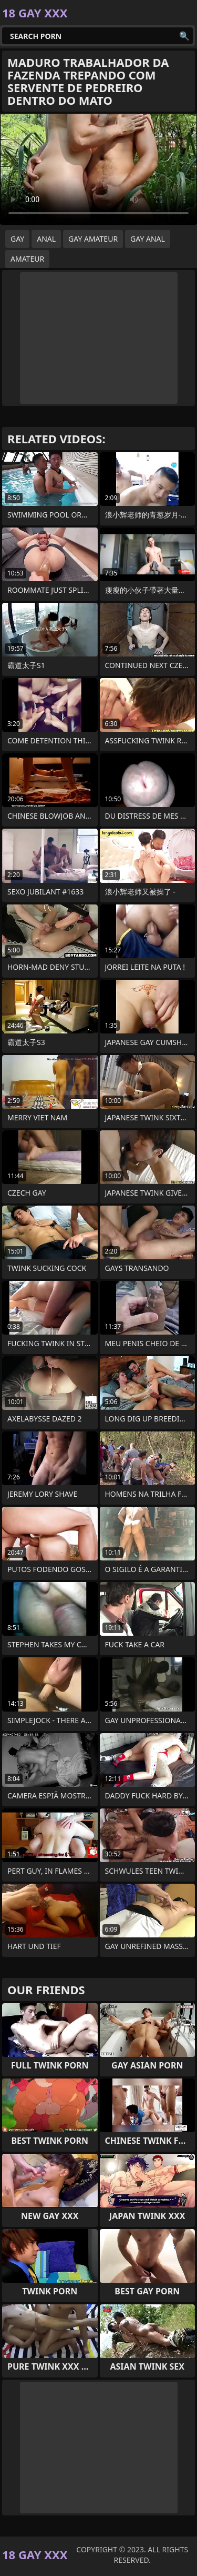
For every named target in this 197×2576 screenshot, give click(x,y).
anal (46, 239)
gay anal (147, 239)
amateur (27, 259)
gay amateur (93, 239)
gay (17, 239)
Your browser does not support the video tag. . (98, 169)
